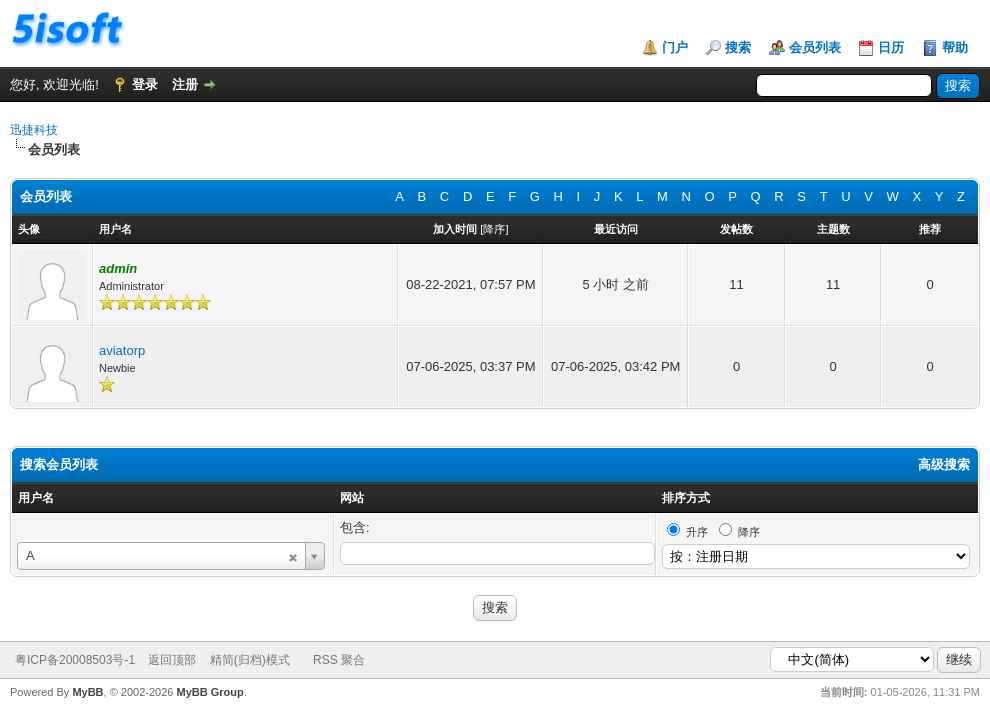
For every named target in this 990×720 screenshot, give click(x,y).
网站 (352, 498)
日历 (891, 47)
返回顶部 (172, 660)
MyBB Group (209, 692)
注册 (185, 84)
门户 (675, 47)
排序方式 (686, 498)
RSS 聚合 (339, 660)
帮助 (955, 47)
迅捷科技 (34, 130)
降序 (494, 229)
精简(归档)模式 (250, 660)
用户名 (36, 498)
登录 (145, 84)
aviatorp (122, 350)
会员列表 (815, 47)
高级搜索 (944, 464)
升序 (697, 532)
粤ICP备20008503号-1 (75, 660)
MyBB (87, 692)
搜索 (738, 47)
